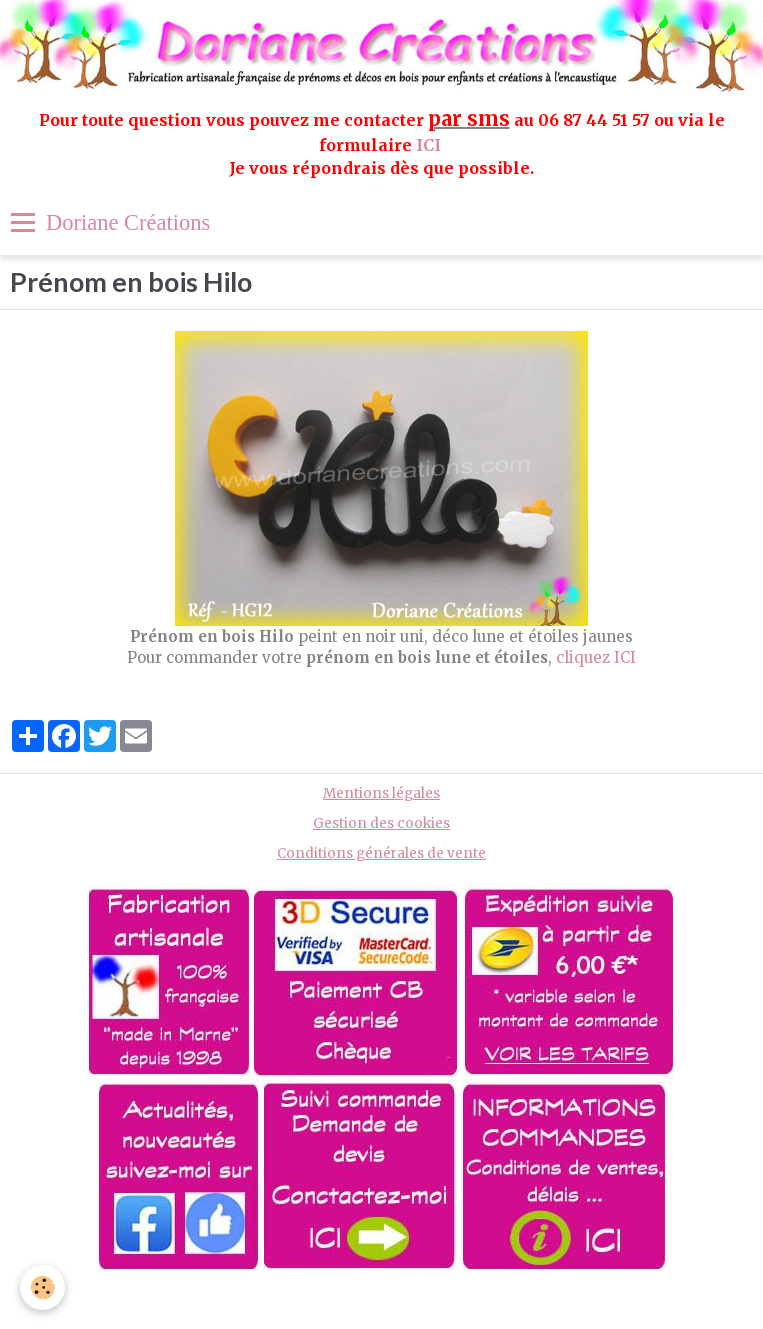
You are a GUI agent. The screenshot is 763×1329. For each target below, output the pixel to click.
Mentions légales (381, 793)
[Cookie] (42, 1287)
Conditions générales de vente (381, 853)
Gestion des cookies (381, 823)
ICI (430, 145)
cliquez (583, 657)
